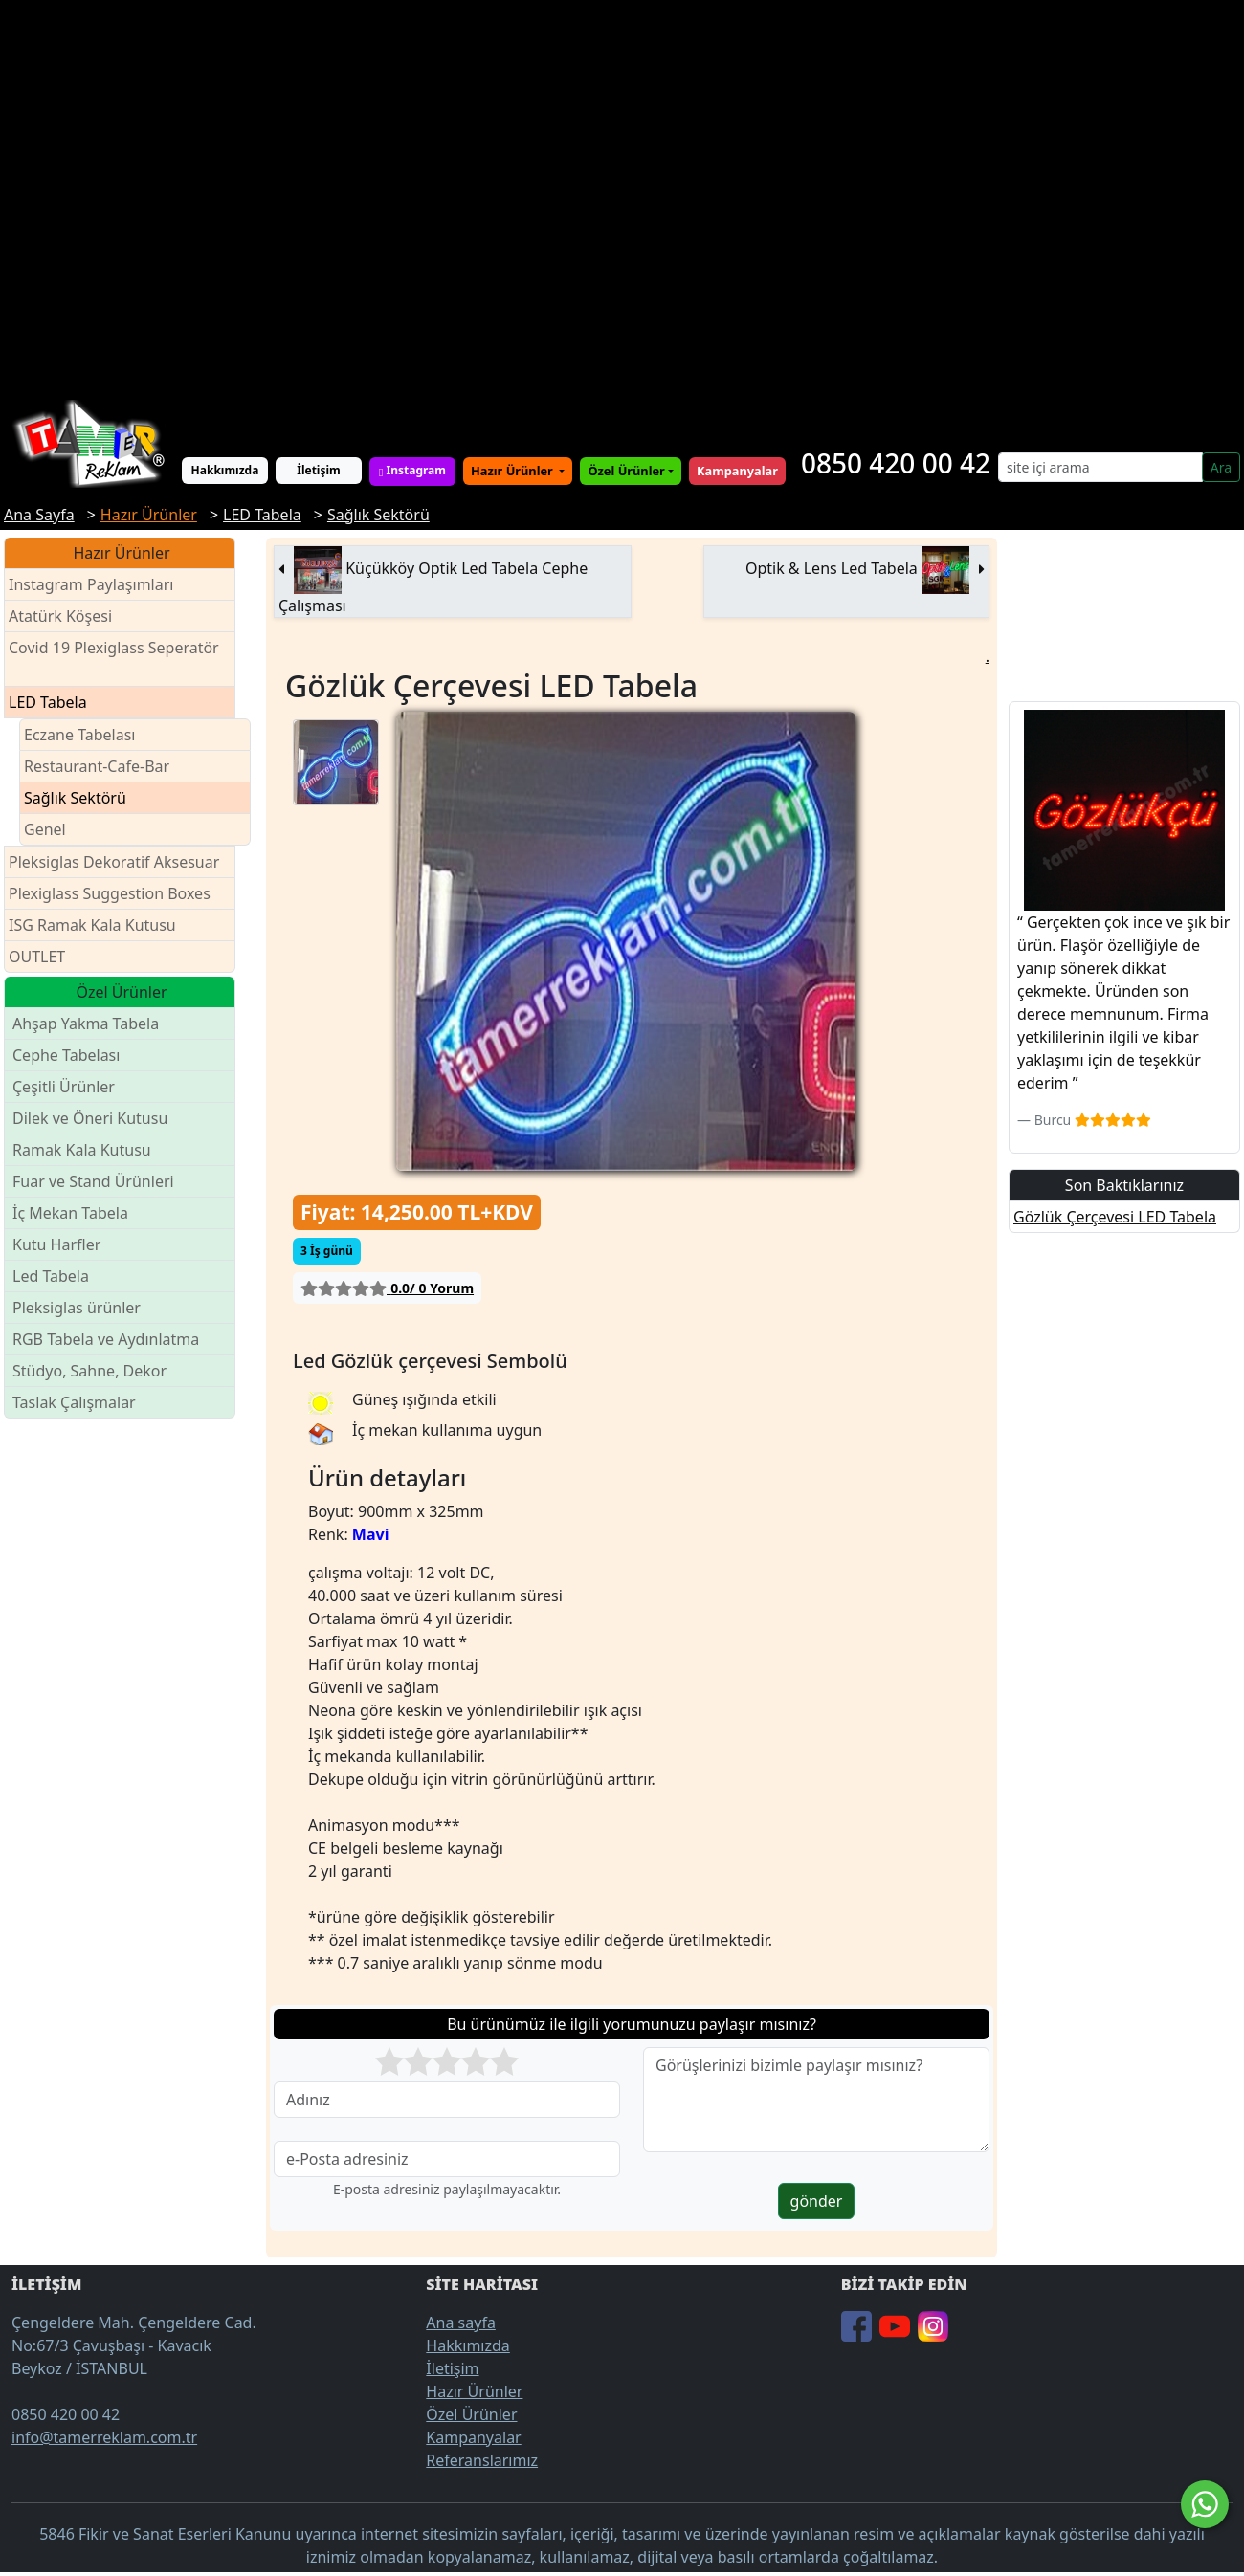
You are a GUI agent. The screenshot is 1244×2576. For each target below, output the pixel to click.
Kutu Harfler (56, 1244)
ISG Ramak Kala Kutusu (92, 925)
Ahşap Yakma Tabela (85, 1023)
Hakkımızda (225, 470)
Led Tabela (50, 1276)
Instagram (412, 470)
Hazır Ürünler (513, 470)
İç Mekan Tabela (70, 1212)
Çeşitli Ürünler (63, 1086)
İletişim (319, 470)
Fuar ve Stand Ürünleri (93, 1181)
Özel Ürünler (471, 2414)
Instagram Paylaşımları (99, 585)
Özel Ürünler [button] (626, 470)
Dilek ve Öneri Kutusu (89, 1118)
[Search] (1100, 467)
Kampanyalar (473, 2437)
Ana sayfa (461, 2322)
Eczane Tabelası (80, 734)
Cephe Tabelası (66, 1055)
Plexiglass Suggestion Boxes (110, 893)
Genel (45, 829)
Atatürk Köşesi (60, 616)
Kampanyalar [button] (737, 470)
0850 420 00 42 (895, 463)
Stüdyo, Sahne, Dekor (89, 1370)
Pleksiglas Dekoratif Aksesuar (114, 861)
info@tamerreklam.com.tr (104, 2437)
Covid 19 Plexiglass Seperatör (114, 659)
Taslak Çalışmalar (74, 1402)
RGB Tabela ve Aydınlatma (105, 1339)
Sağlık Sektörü (75, 797)
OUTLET (37, 956)
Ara (1221, 467)
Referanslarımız (482, 2460)
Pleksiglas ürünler (76, 1307)
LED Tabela (48, 702)
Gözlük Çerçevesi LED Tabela (1114, 1216)
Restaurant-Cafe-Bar (96, 766)
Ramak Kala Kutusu (81, 1149)
